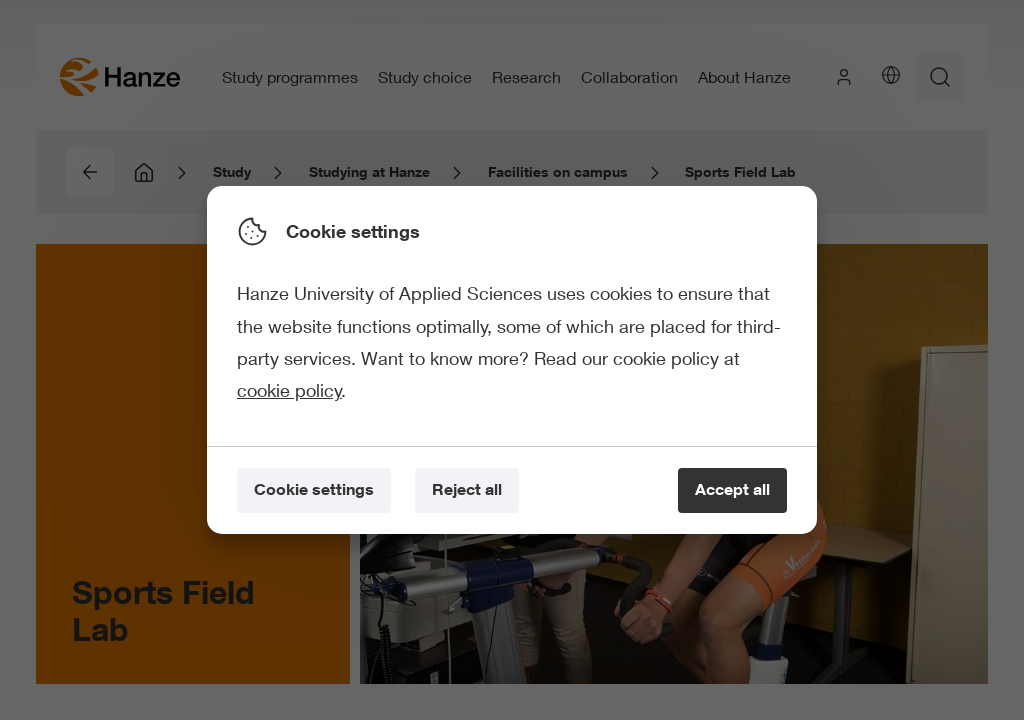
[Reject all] (467, 490)
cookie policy (289, 390)
